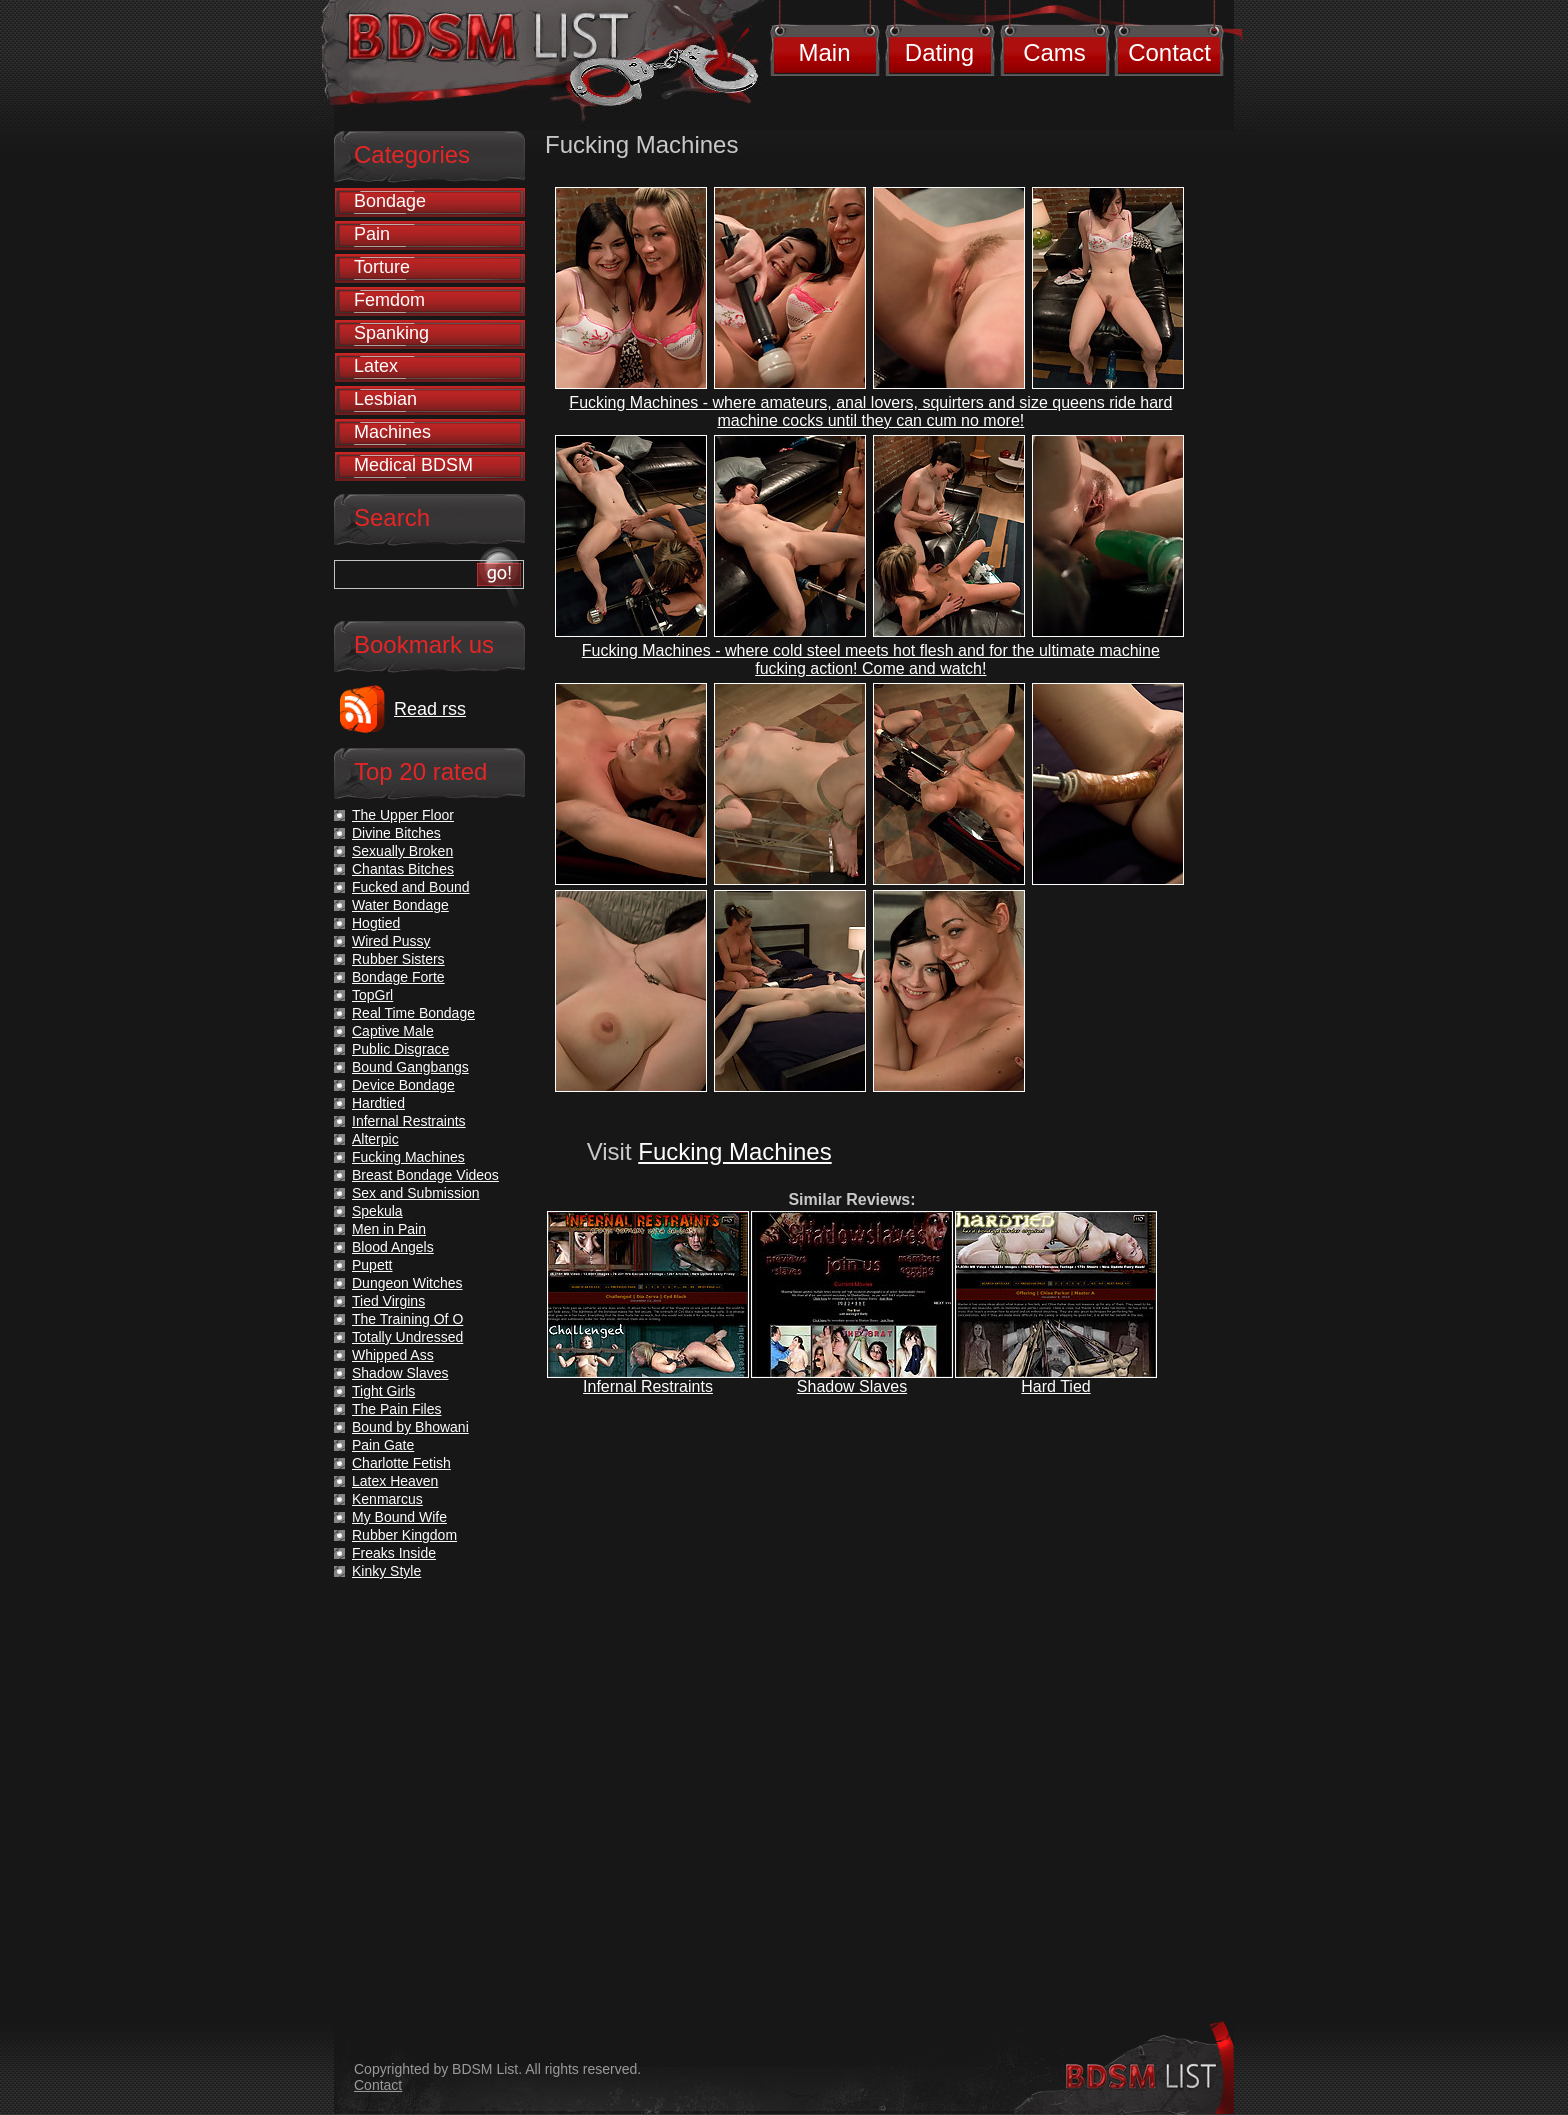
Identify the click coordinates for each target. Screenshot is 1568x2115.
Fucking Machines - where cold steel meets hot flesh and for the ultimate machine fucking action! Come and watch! (871, 659)
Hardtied (378, 1103)
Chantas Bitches (403, 869)
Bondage (390, 201)
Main (824, 52)
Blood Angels (393, 1247)
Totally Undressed (407, 1337)
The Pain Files (396, 1409)
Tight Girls (383, 1391)
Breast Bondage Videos (425, 1175)
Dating (939, 52)
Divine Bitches (396, 833)
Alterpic (375, 1139)
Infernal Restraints (648, 1386)
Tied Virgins (388, 1301)
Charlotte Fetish (401, 1463)
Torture (382, 267)
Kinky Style (386, 1571)
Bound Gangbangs (410, 1067)
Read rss (430, 709)
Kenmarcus (387, 1499)
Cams (1054, 52)
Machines (392, 432)
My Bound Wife (399, 1517)
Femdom (389, 300)
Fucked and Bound (411, 887)
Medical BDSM (413, 465)
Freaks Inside (394, 1553)
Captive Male (393, 1031)
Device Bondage (403, 1085)
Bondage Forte (398, 977)
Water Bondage (400, 905)
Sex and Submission (416, 1193)
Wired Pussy (391, 941)
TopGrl (372, 995)
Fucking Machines (734, 1151)
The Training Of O (407, 1319)
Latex (376, 366)
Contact (1169, 52)
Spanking (391, 333)
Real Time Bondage (413, 1013)
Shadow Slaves (852, 1386)
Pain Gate (383, 1445)
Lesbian (385, 399)
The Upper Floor (403, 815)
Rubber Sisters (398, 959)
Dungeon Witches (407, 1283)
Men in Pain (389, 1229)
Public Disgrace (400, 1049)
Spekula (377, 1211)
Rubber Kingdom (404, 1535)
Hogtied (376, 923)
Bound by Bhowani (410, 1427)
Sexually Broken (402, 851)
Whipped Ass (393, 1355)
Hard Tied (1055, 1386)
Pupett (372, 1265)
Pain (372, 234)
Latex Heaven (395, 1481)
